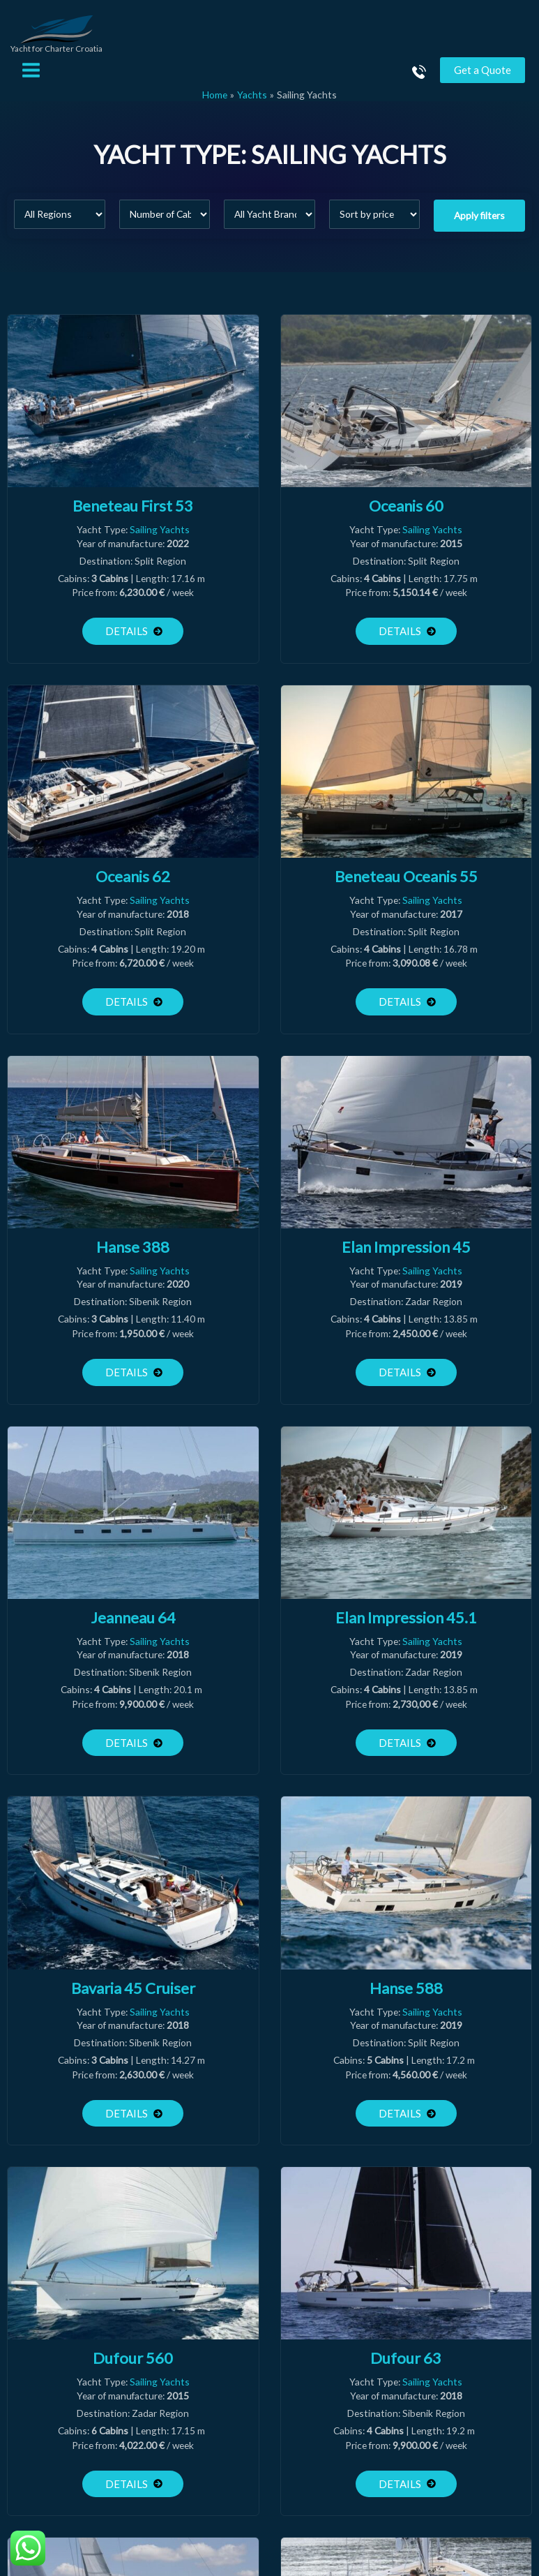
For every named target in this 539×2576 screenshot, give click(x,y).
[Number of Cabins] (165, 224)
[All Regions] (59, 224)
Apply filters (479, 225)
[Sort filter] (374, 224)
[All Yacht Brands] (269, 224)
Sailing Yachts (160, 539)
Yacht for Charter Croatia (63, 59)
